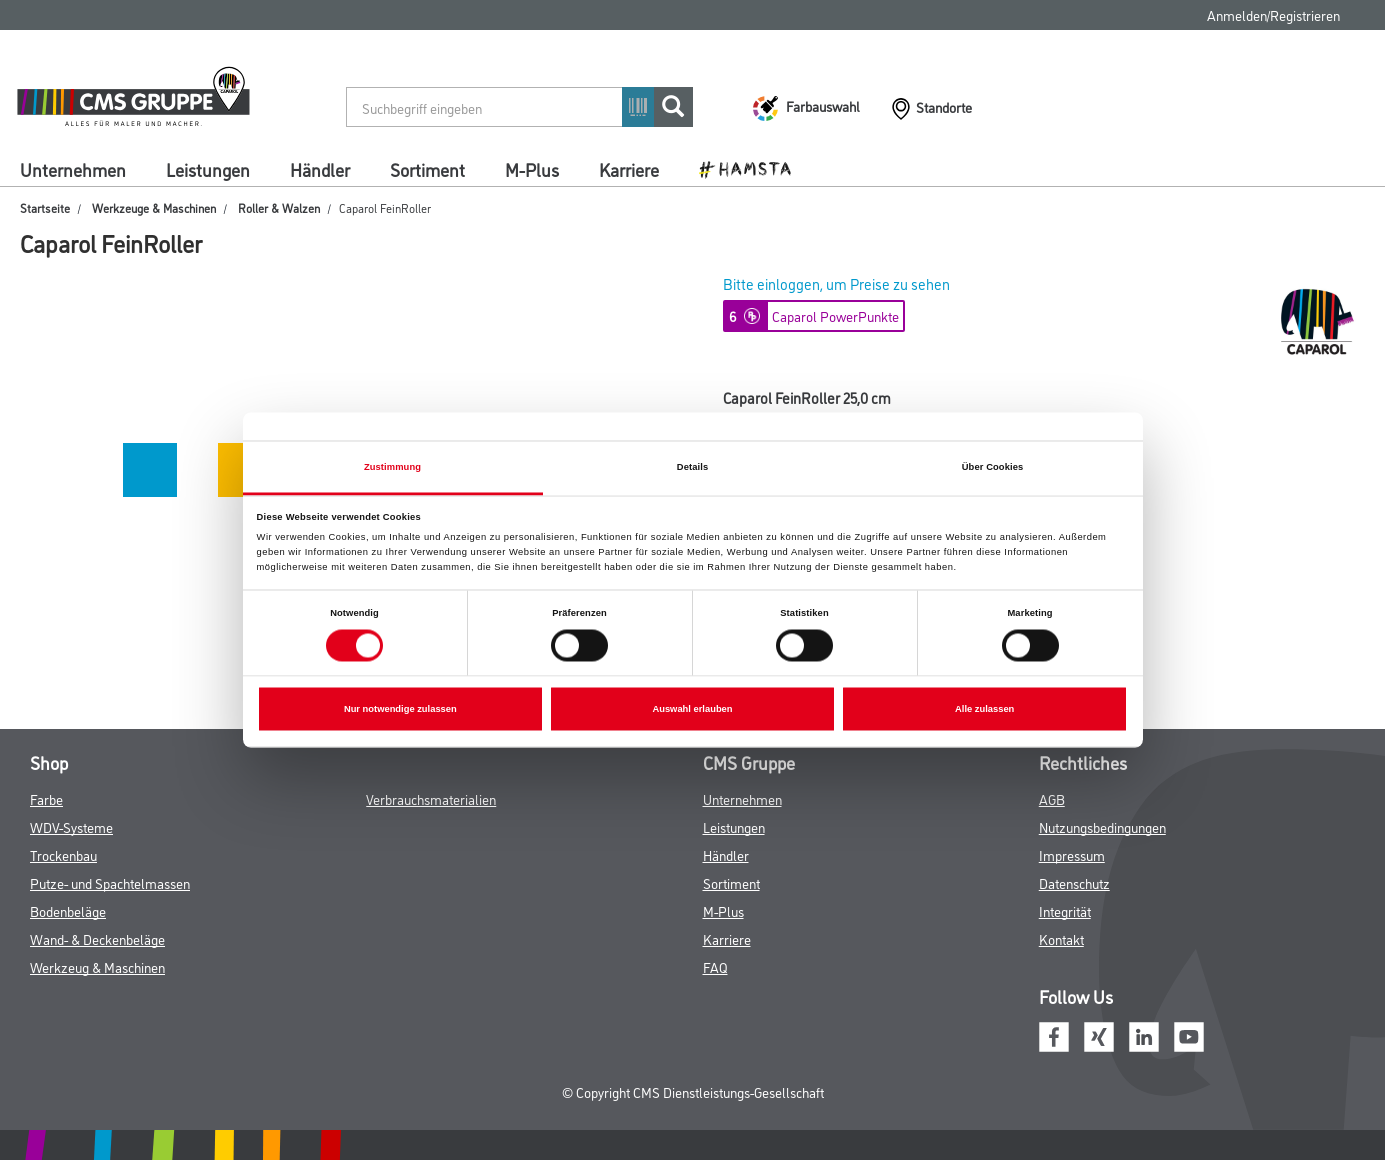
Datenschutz (1074, 882)
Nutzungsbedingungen (1102, 826)
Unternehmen (73, 169)
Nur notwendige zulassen (400, 709)
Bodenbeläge (68, 910)
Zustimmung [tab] (392, 467)
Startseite (45, 207)
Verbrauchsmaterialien (431, 798)
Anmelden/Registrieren (1273, 14)
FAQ (715, 966)
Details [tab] (692, 467)
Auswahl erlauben (692, 709)
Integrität (1065, 910)
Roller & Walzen (279, 207)
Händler (320, 169)
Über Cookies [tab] (993, 467)
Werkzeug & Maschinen (97, 966)
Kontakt (1061, 938)
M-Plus (532, 169)
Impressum (1072, 854)
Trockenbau (63, 854)
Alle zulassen (984, 709)
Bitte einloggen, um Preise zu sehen (836, 283)
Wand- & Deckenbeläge (97, 938)
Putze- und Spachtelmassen (110, 882)
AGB (1052, 798)
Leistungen (208, 169)
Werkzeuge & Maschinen (154, 207)
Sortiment (427, 169)
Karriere (629, 169)
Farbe (46, 798)
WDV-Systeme (71, 826)
